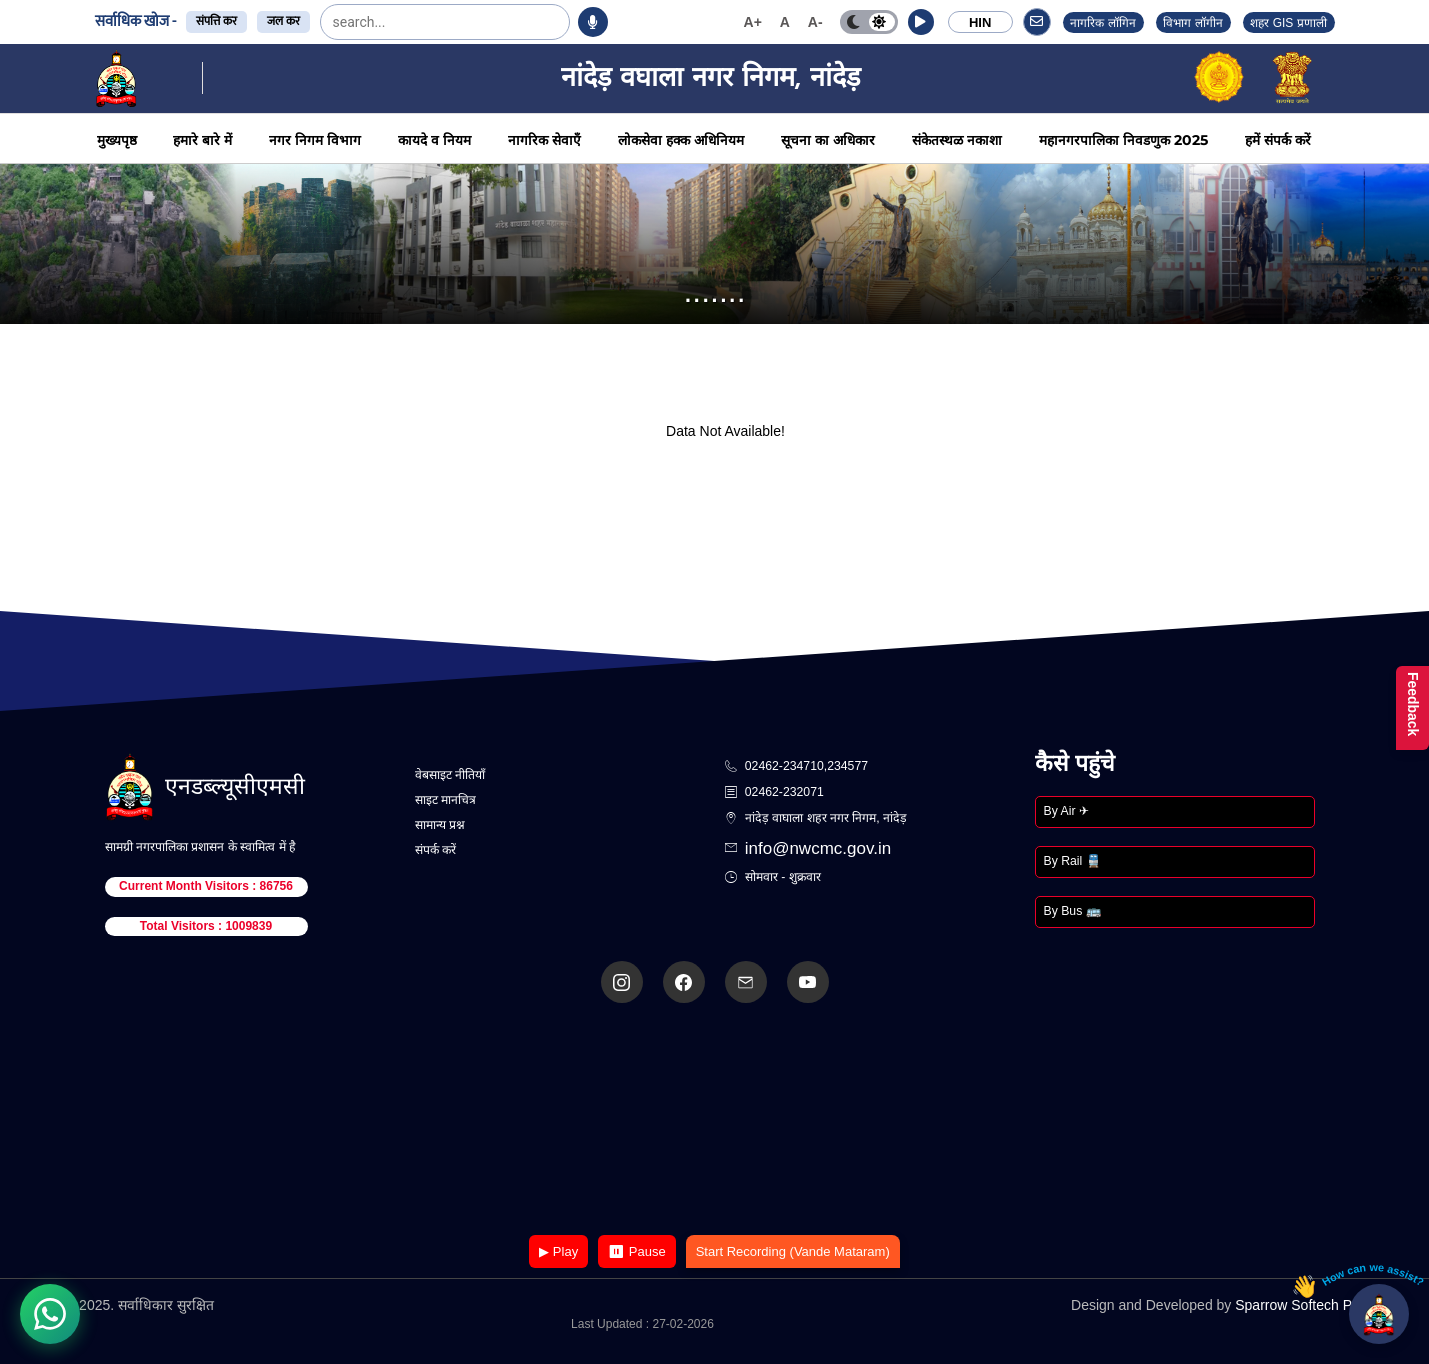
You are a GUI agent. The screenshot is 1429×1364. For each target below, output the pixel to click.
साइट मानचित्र (445, 800)
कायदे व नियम (434, 140)
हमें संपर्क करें (1278, 140)
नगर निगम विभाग (315, 140)
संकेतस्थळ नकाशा (957, 140)
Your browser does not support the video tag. (715, 1120)
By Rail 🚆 (1072, 861)
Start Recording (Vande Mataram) (793, 1251)
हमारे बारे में (202, 140)
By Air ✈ (1066, 811)
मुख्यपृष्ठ (117, 140)
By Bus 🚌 (1072, 911)
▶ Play (558, 1251)
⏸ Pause (636, 1251)
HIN (980, 22)
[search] (383, 22)
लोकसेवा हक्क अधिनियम (681, 140)
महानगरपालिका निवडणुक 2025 (1123, 140)
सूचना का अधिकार (828, 140)
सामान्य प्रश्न (440, 825)
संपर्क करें (435, 850)
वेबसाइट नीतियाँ (450, 775)
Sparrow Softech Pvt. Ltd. (1314, 1305)
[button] (921, 22)
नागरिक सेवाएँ (544, 140)
